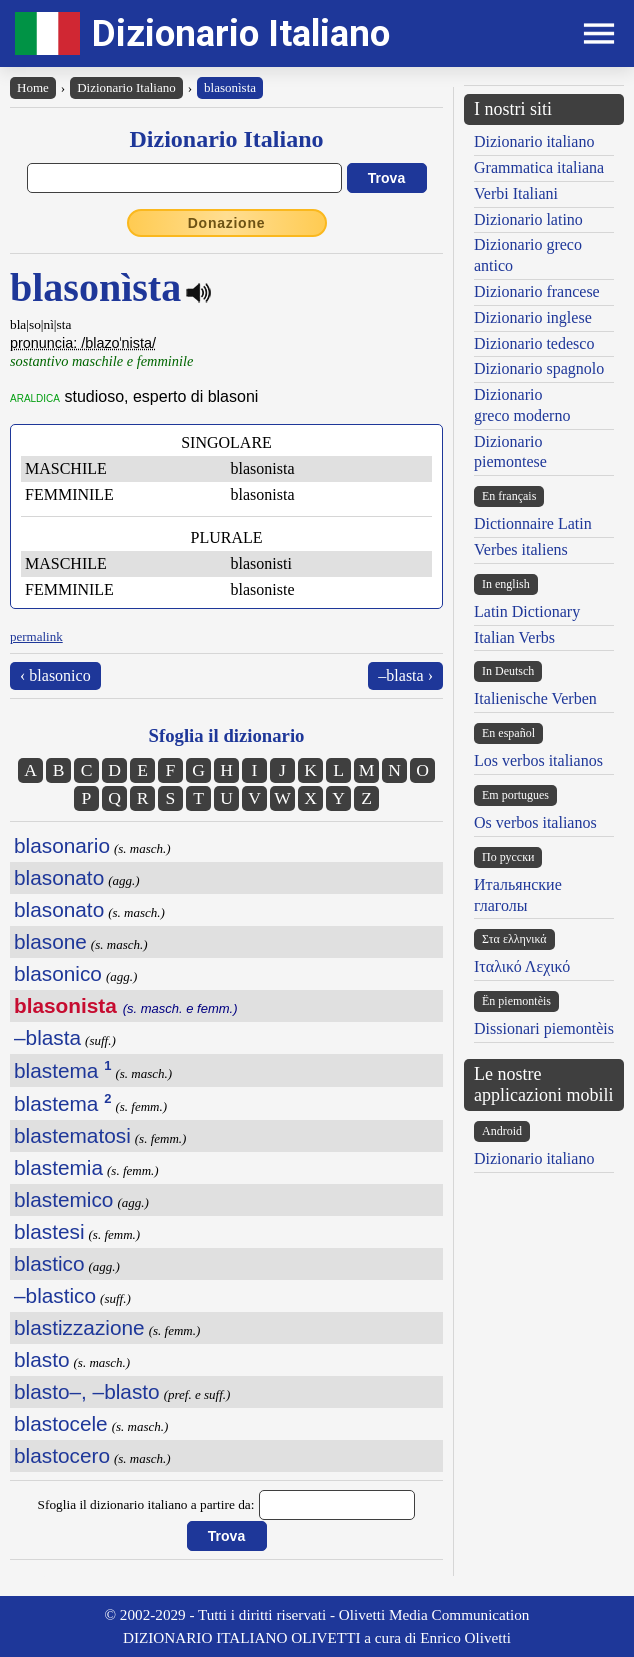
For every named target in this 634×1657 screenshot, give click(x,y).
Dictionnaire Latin (533, 523)
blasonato (59, 877)
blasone (50, 941)
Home (33, 87)
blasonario (62, 845)
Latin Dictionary (527, 611)
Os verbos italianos (535, 822)
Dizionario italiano (534, 141)
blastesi (49, 1231)
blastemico (63, 1199)
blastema (62, 1070)
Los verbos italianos (538, 760)
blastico (49, 1263)
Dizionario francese (537, 291)
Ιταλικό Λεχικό (522, 966)
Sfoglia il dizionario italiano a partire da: (146, 1504)
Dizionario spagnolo (539, 368)
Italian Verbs (514, 637)
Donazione (227, 223)
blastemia (58, 1167)
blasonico (58, 973)
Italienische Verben (535, 698)
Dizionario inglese (533, 317)
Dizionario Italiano (241, 33)
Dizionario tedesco (534, 343)
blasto (42, 1359)
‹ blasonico (55, 675)
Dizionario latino (528, 219)
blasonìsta (230, 87)
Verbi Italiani (516, 193)
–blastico (55, 1295)
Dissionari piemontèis (544, 1028)
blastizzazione (79, 1327)
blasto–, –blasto (87, 1391)
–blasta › (405, 675)
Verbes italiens (521, 549)
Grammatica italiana (539, 167)
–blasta (47, 1037)
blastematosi (72, 1135)
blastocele (61, 1423)
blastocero (62, 1455)
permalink (36, 636)
